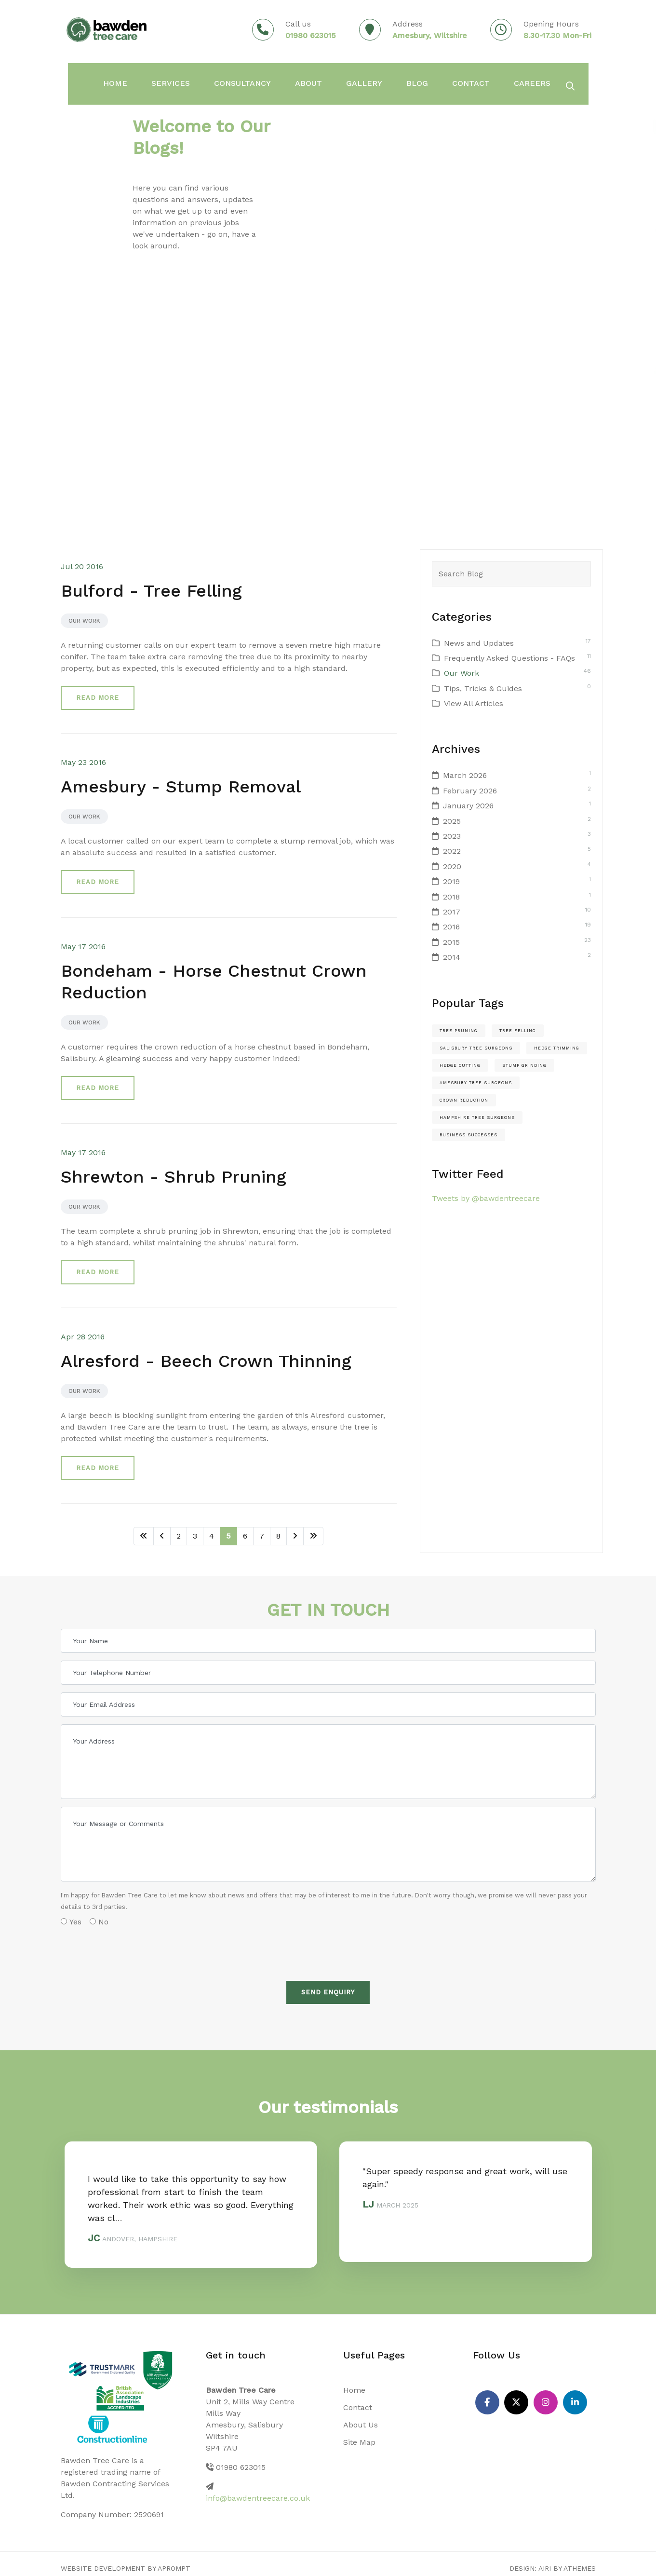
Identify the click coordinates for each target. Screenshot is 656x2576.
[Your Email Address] (328, 1704)
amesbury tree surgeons (476, 1082)
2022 (452, 851)
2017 (451, 911)
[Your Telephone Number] (328, 1673)
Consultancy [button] (229, 82)
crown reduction (464, 1100)
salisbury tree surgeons (476, 1048)
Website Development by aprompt (125, 2568)
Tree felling (517, 1030)
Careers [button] (497, 82)
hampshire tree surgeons (477, 1117)
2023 (452, 836)
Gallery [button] (341, 82)
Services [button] (163, 82)
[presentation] (134, 1950)
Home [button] (112, 82)
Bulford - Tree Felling (151, 591)
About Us (360, 2424)
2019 (451, 881)
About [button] (290, 82)
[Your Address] (328, 1761)
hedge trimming (556, 1048)
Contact (441, 82)
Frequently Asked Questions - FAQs (509, 658)
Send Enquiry (328, 1992)
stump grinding (524, 1065)
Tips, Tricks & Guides (483, 688)
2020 (452, 866)
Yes (71, 1921)
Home (354, 2390)
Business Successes (468, 1134)
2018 (451, 896)
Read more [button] (97, 697)
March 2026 (465, 775)
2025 (452, 821)
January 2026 (468, 805)
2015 (451, 942)
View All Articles (473, 703)
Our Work (84, 620)
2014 (451, 957)
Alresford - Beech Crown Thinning (206, 1361)
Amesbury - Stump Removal (181, 787)
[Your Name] (328, 1641)
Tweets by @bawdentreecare (486, 1198)
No (99, 1921)
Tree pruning (459, 1030)
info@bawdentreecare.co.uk (258, 2498)
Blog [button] (390, 82)
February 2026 (470, 790)
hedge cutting (460, 1065)
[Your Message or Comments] (328, 1844)
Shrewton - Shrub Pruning (173, 1177)
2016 (451, 926)
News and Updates (479, 643)
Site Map (359, 2442)
